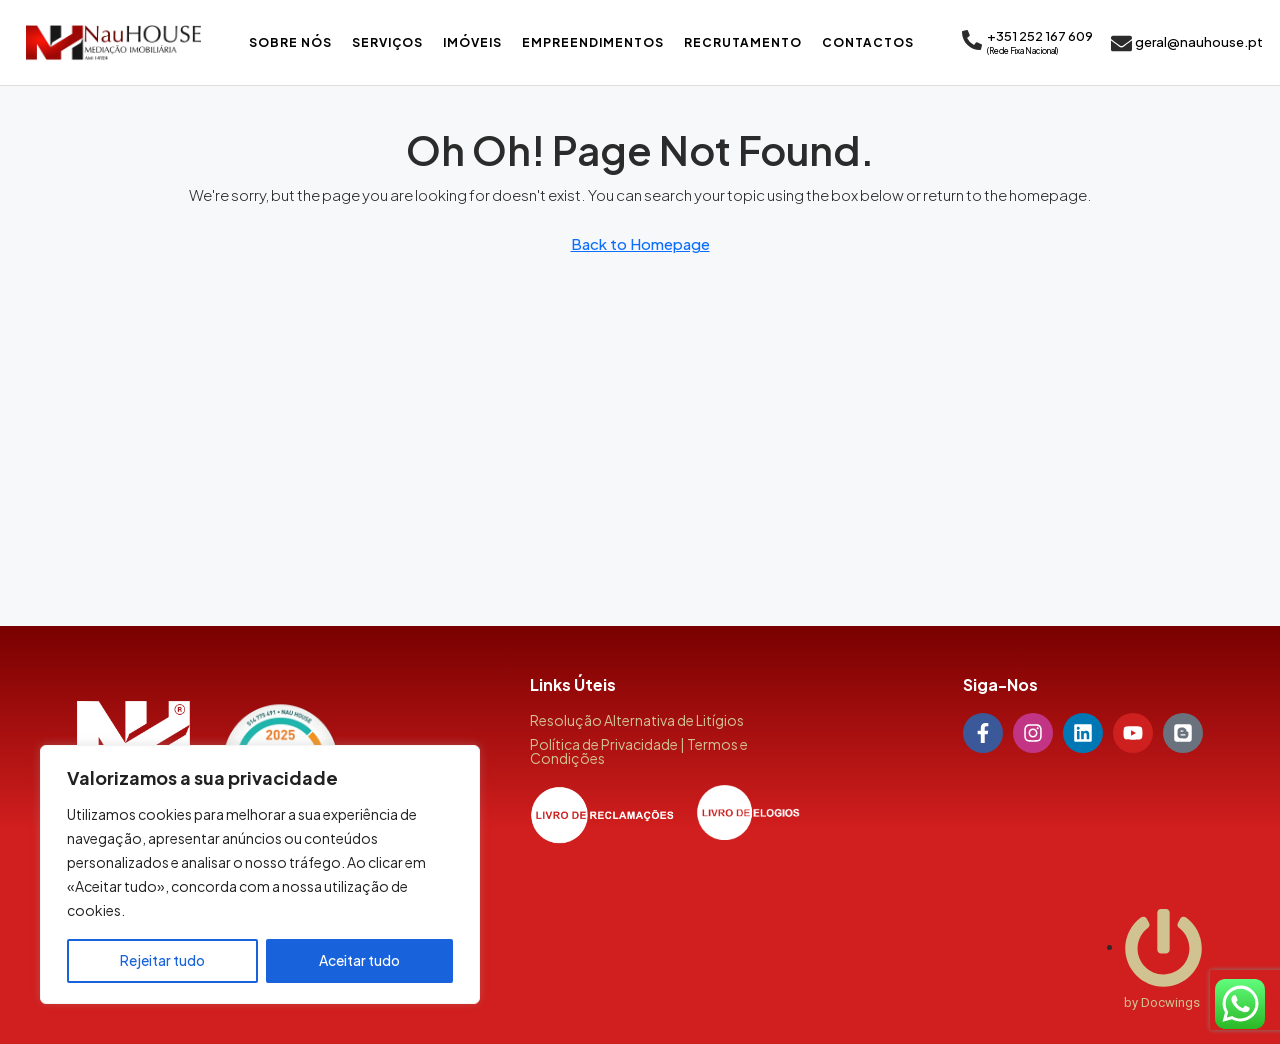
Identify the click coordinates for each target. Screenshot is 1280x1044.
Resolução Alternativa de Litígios (637, 720)
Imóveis (472, 42)
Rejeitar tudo (162, 961)
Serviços (387, 42)
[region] (260, 875)
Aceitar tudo (359, 961)
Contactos (868, 42)
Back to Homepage (640, 243)
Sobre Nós (290, 42)
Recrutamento (743, 42)
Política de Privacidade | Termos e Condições (639, 751)
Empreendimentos (593, 42)
